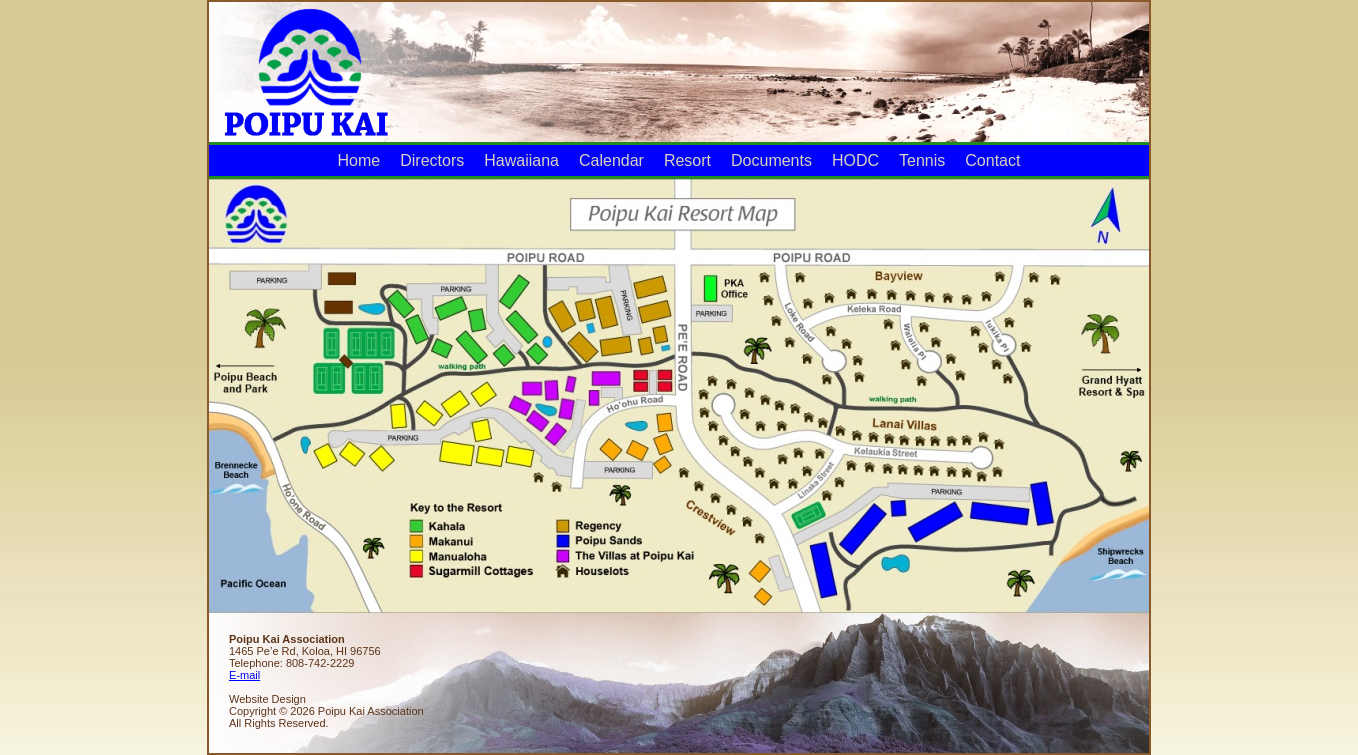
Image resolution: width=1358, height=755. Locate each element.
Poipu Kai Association (305, 70)
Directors (432, 160)
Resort (687, 160)
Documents (771, 160)
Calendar (611, 160)
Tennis (922, 160)
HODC (855, 160)
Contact (992, 160)
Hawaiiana (521, 160)
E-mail (244, 675)
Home (359, 160)
